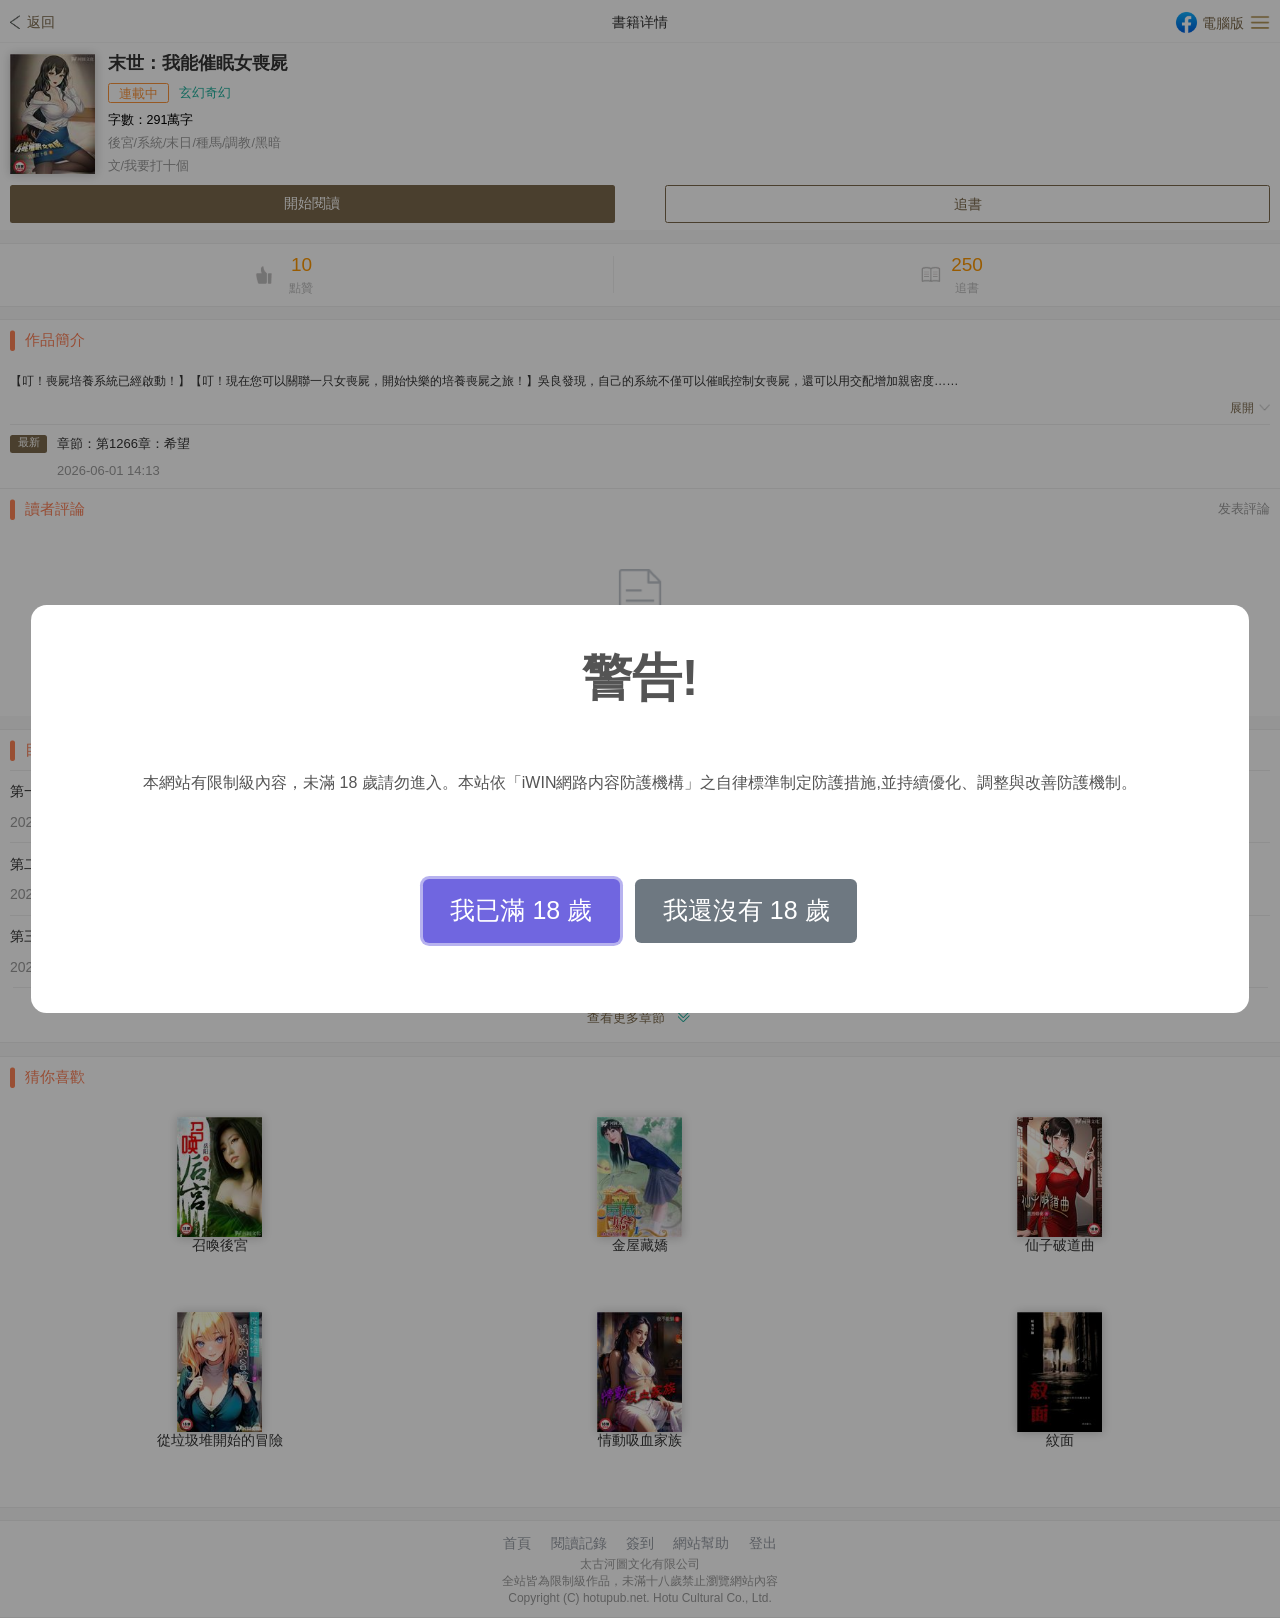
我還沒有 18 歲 (746, 910)
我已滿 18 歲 (521, 910)
